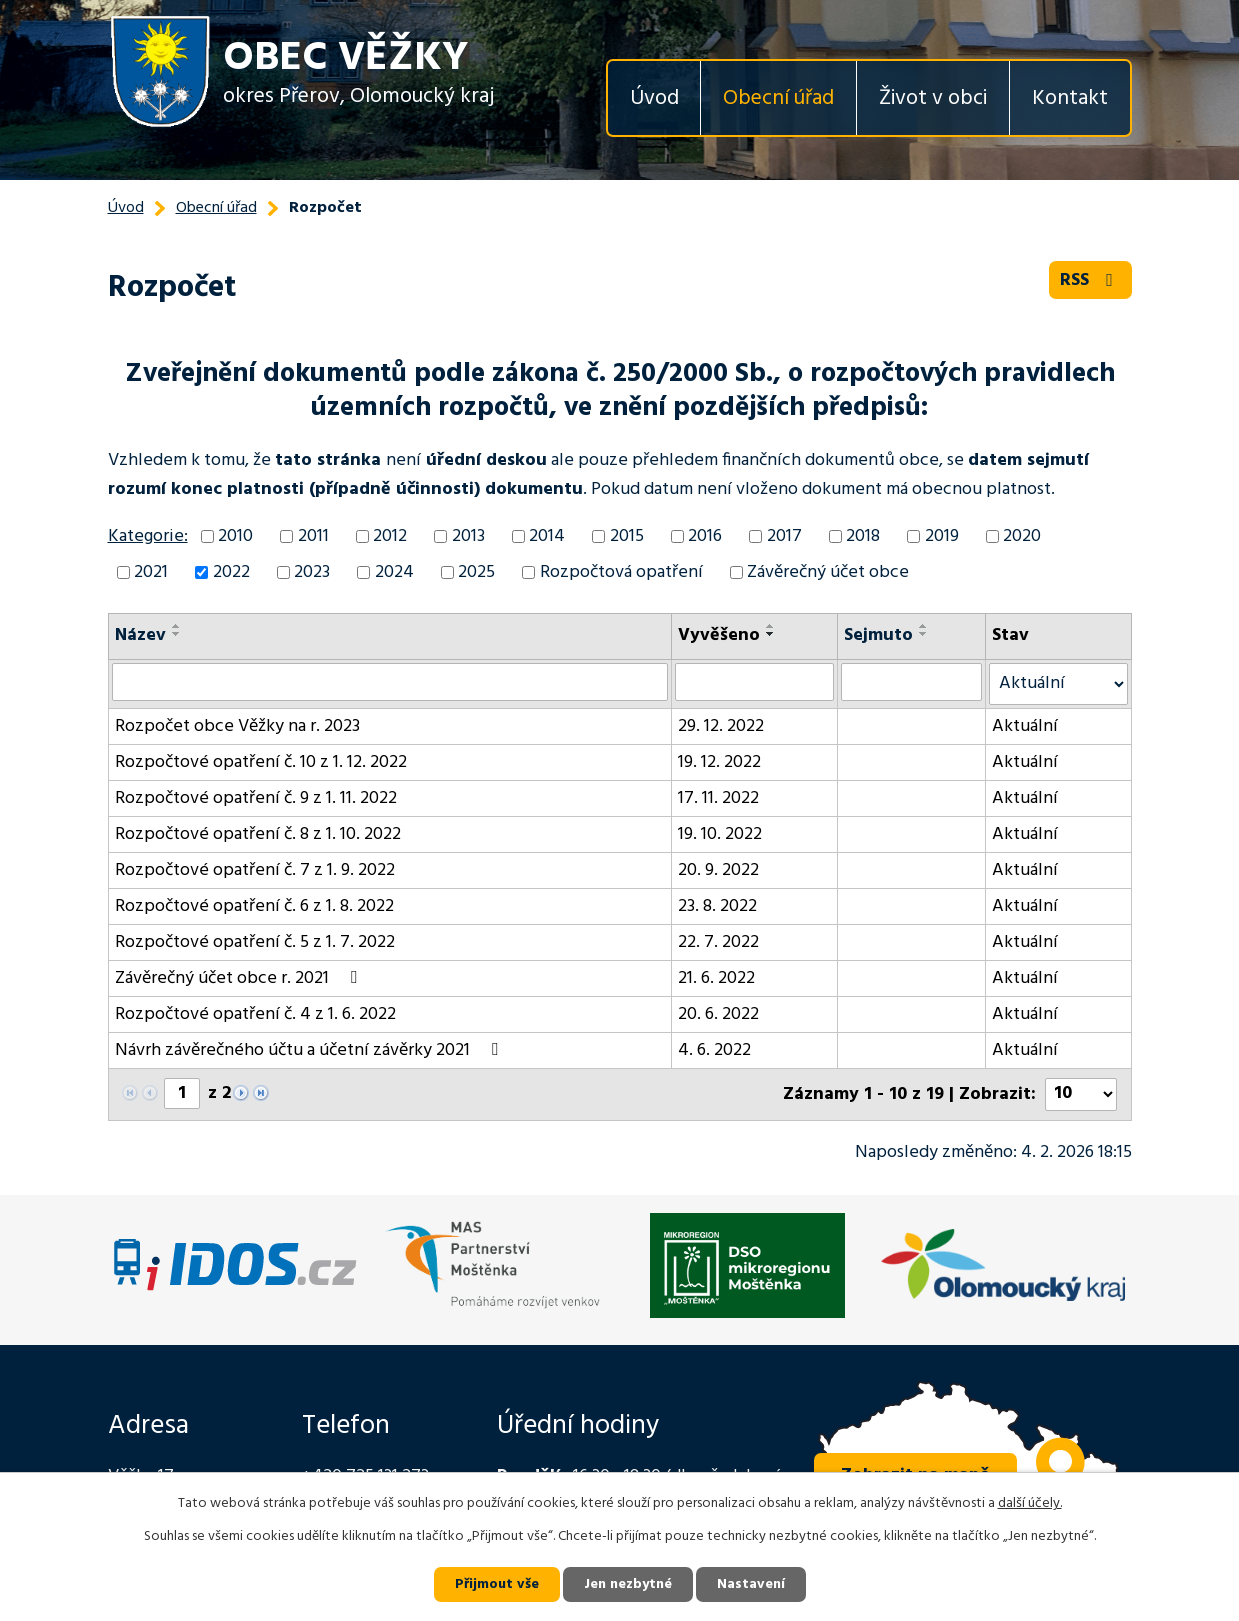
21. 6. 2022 (716, 978)
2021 (151, 572)
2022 (231, 572)
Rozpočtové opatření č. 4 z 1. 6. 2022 (255, 1014)
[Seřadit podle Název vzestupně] (177, 626)
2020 (1022, 536)
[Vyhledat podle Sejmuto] (911, 682)
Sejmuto (878, 635)
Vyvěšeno (719, 635)
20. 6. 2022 (718, 1014)
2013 (468, 536)
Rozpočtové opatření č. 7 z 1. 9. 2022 (255, 870)
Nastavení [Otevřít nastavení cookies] (751, 1584)
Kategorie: (148, 536)
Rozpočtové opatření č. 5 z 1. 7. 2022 (255, 942)
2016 (705, 536)
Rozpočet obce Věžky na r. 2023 (237, 726)
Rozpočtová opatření (621, 572)
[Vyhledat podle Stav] (1058, 684)
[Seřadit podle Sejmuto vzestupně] (924, 626)
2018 (863, 536)
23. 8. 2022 (717, 906)
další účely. (1030, 1503)
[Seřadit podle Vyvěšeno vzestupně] (771, 626)
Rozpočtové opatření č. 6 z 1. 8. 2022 (254, 906)
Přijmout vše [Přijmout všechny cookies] (497, 1584)
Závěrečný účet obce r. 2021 (240, 978)
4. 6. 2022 (714, 1050)
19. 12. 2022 (719, 762)
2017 (784, 536)
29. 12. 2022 (721, 726)
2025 (476, 572)
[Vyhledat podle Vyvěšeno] (754, 682)
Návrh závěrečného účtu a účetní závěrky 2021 (310, 1050)
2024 (394, 572)
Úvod (654, 98)
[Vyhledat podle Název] (390, 682)
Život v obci (933, 98)
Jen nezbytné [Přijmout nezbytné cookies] (628, 1584)
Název (140, 635)
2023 (312, 572)
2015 (627, 536)
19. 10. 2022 (720, 834)
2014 (547, 536)
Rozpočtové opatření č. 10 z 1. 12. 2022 (261, 762)
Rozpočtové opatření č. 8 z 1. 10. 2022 (258, 834)
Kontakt (1070, 98)
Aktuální (1025, 726)
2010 (235, 536)
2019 (942, 536)
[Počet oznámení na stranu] (1081, 1094)
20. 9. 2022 (718, 870)
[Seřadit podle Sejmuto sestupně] (924, 634)
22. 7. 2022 (718, 942)
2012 (390, 536)
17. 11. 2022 (718, 798)
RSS (1090, 280)
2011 (313, 536)
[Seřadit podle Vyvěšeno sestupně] (771, 634)
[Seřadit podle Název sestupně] (177, 634)
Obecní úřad (778, 98)
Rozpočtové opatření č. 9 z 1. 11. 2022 (256, 798)
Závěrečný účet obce (828, 572)
